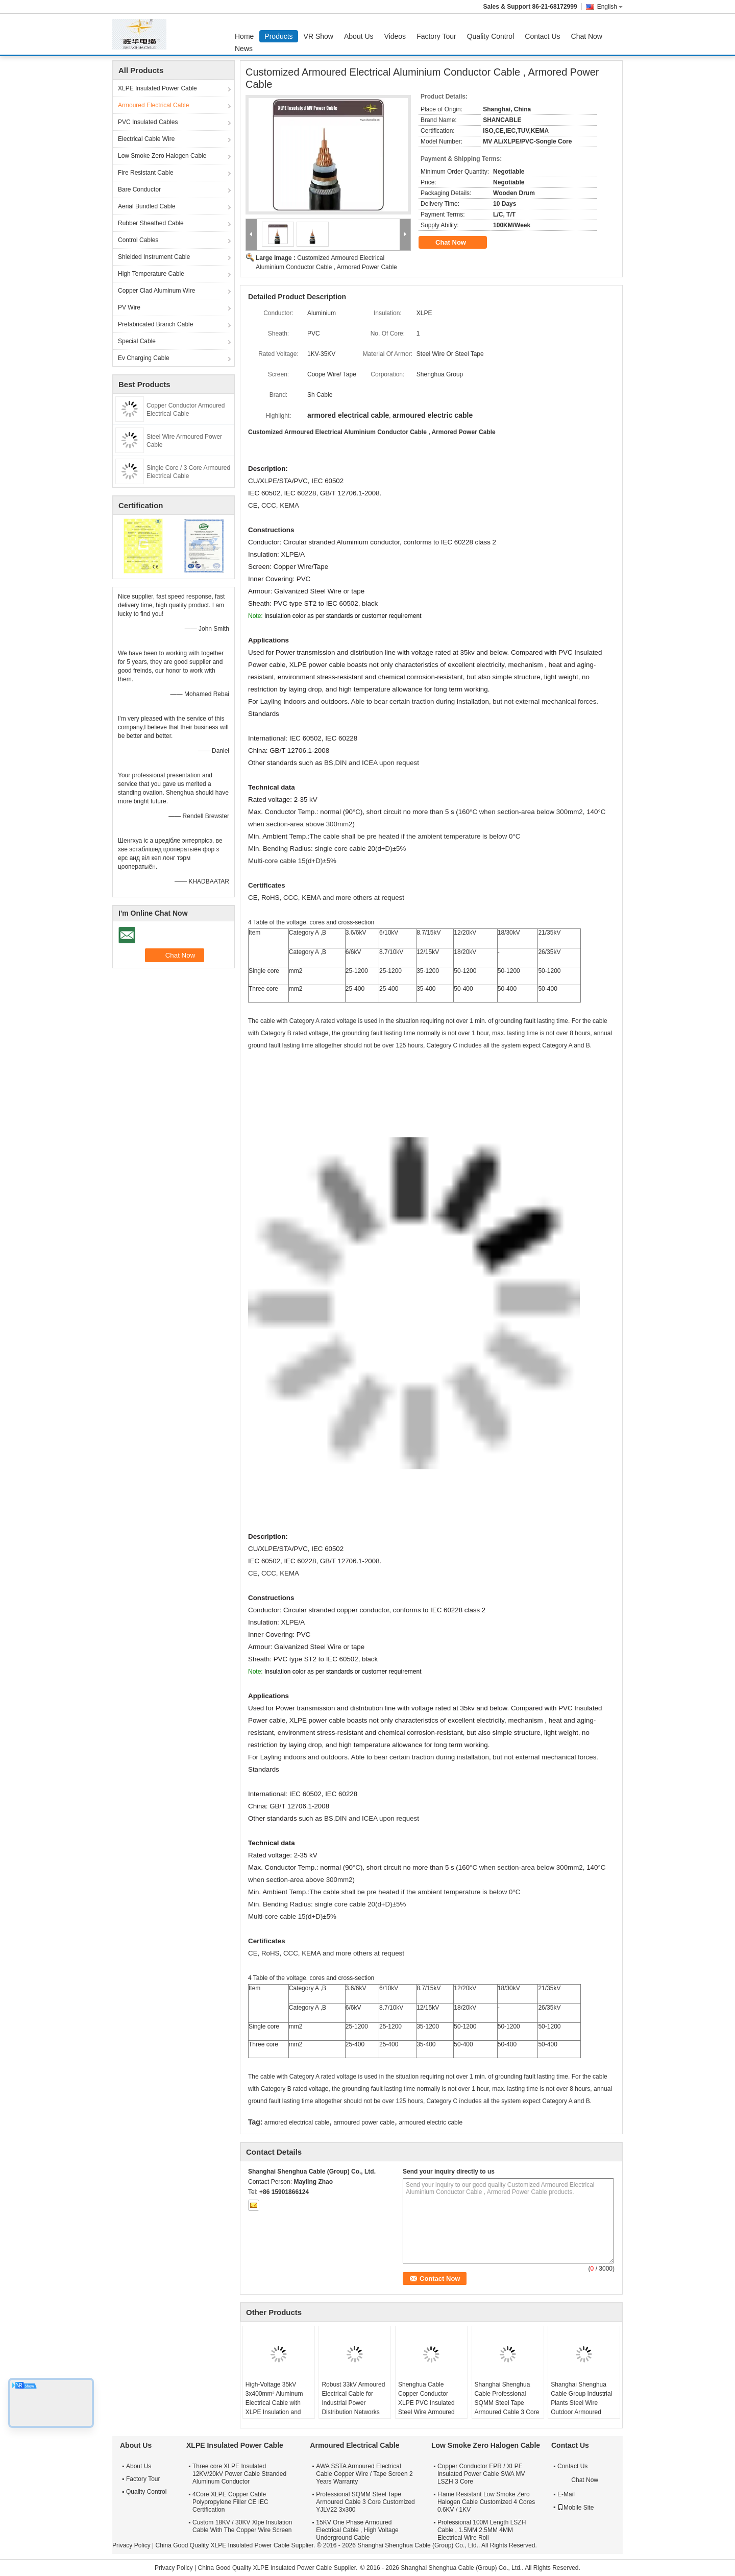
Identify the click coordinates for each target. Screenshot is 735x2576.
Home (244, 36)
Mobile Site (575, 2507)
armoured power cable (364, 2122)
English (610, 6)
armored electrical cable (296, 2122)
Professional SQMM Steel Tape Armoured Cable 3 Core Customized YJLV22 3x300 (365, 2502)
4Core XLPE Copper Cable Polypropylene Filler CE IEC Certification (230, 2502)
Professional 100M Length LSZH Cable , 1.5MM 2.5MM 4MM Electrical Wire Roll (481, 2530)
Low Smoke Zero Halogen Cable (162, 155)
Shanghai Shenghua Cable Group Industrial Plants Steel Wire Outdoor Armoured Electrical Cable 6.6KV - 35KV (583, 2407)
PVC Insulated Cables (148, 122)
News (244, 48)
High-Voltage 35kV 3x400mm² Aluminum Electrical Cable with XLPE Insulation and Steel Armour (274, 2403)
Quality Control (490, 36)
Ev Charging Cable (143, 358)
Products (278, 36)
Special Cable (137, 341)
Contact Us (542, 36)
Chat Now (586, 36)
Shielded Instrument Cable (154, 256)
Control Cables (138, 240)
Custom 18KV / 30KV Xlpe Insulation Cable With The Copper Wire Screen (242, 2526)
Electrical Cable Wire (146, 138)
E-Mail (566, 2494)
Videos (395, 36)
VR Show (318, 36)
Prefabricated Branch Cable (155, 324)
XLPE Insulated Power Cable (157, 88)
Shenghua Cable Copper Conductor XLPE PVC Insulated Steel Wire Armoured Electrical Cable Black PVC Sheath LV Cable (428, 2407)
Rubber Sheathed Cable (151, 223)
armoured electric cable (430, 2122)
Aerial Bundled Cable (147, 206)
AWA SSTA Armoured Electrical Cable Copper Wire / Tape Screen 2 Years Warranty (364, 2474)
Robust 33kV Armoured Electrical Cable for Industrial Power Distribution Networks (353, 2398)
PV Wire (129, 307)
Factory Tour (436, 36)
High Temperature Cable (151, 273)
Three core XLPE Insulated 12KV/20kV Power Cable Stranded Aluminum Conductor (239, 2474)
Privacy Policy (131, 2545)
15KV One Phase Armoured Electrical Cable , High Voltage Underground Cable (357, 2530)
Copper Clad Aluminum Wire (156, 290)
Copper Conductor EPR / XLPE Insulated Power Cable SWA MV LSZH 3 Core (481, 2474)
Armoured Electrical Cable (153, 105)
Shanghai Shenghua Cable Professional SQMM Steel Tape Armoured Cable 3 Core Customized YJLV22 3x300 (507, 2407)
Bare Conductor (139, 189)
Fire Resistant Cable (146, 172)
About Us (359, 36)
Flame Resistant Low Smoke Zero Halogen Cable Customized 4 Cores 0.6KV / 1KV (486, 2502)
